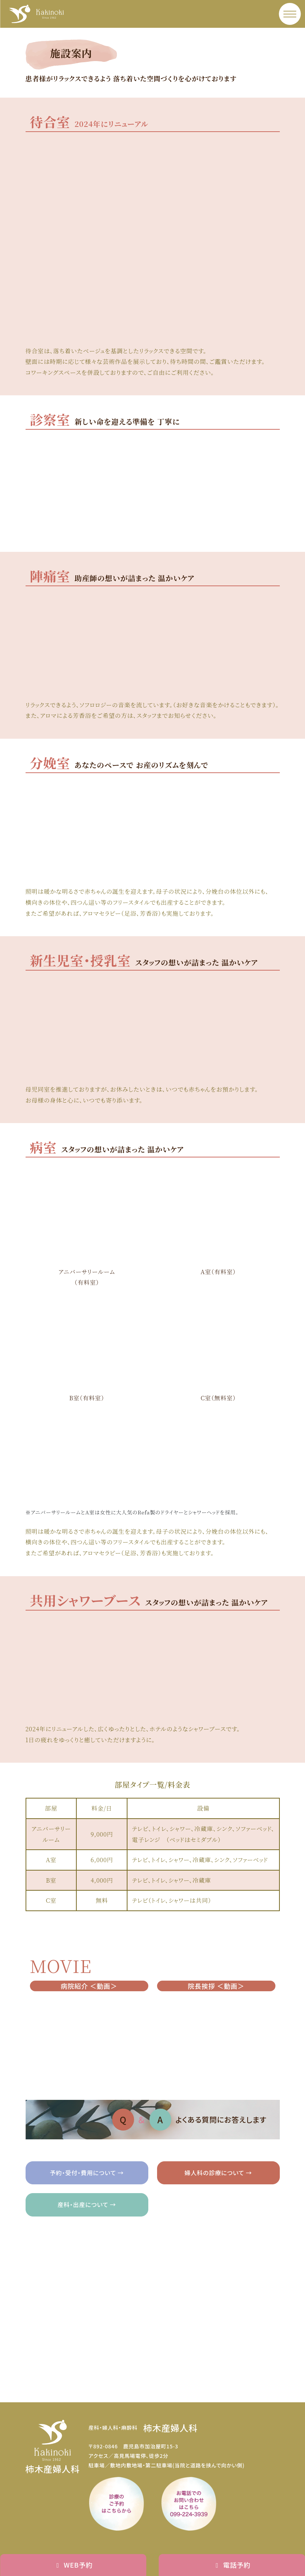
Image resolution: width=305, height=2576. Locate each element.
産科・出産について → (86, 2204)
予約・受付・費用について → (87, 2172)
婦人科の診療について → (218, 2172)
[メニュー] (289, 14)
